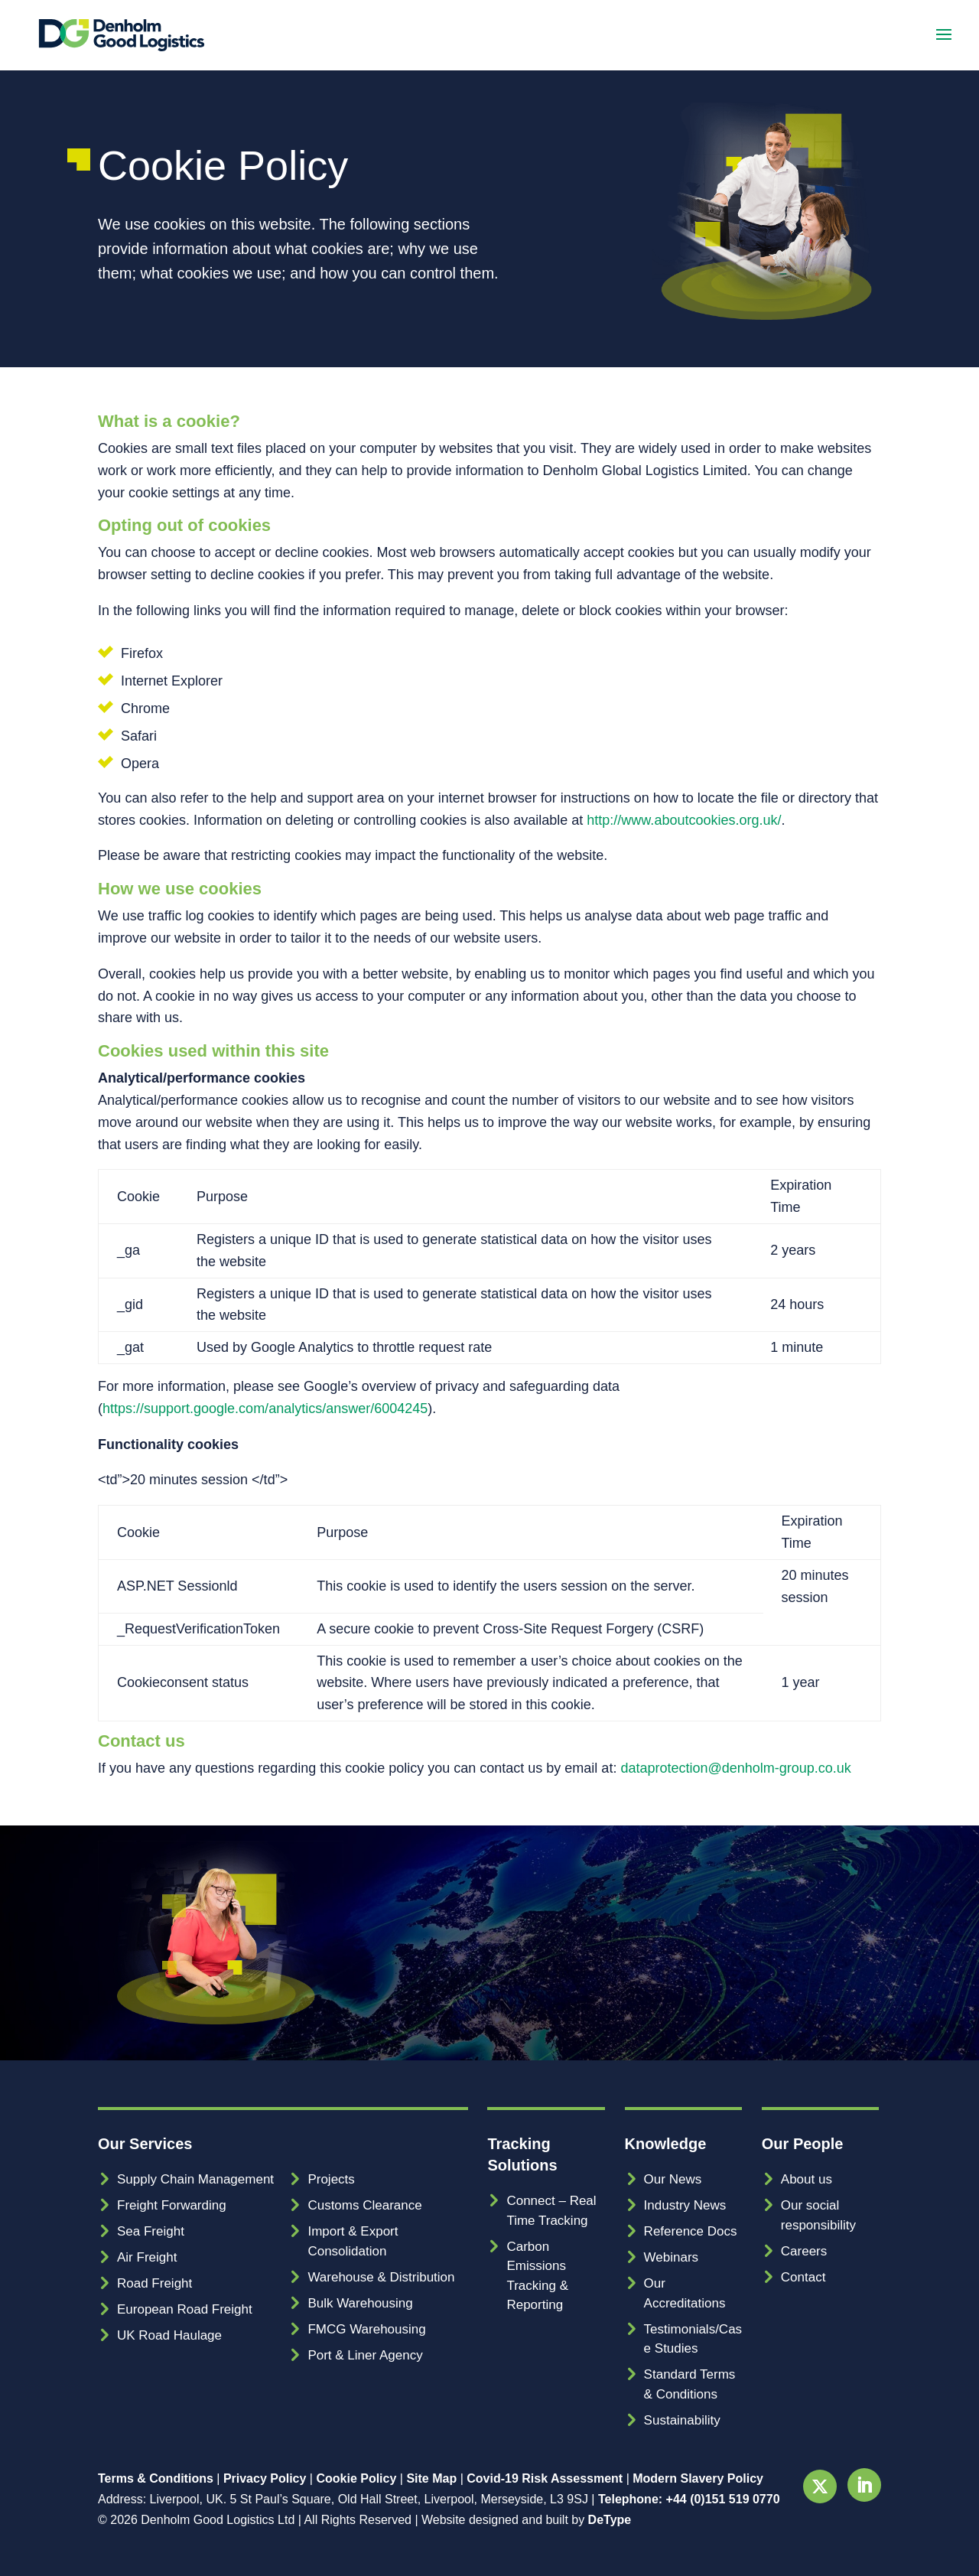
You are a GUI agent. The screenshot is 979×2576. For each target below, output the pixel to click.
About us (806, 2179)
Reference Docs (690, 2231)
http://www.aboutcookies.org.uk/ (684, 820)
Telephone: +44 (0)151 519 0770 (689, 2499)
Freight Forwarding (171, 2205)
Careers (804, 2251)
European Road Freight (184, 2309)
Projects (330, 2179)
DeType (610, 2519)
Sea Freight (150, 2231)
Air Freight (147, 2257)
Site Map (431, 2478)
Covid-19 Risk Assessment (545, 2478)
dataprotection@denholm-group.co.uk (735, 1768)
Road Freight (154, 2283)
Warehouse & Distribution (380, 2277)
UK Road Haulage (169, 2335)
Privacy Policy (265, 2478)
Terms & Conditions (155, 2478)
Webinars (671, 2257)
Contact (803, 2277)
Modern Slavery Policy (698, 2478)
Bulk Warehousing (359, 2303)
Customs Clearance (364, 2205)
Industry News (685, 2205)
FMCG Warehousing (366, 2329)
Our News (673, 2179)
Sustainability (682, 2420)
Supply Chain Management (195, 2179)
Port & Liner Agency (364, 2355)
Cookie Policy (356, 2478)
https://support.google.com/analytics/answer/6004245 (265, 1408)
